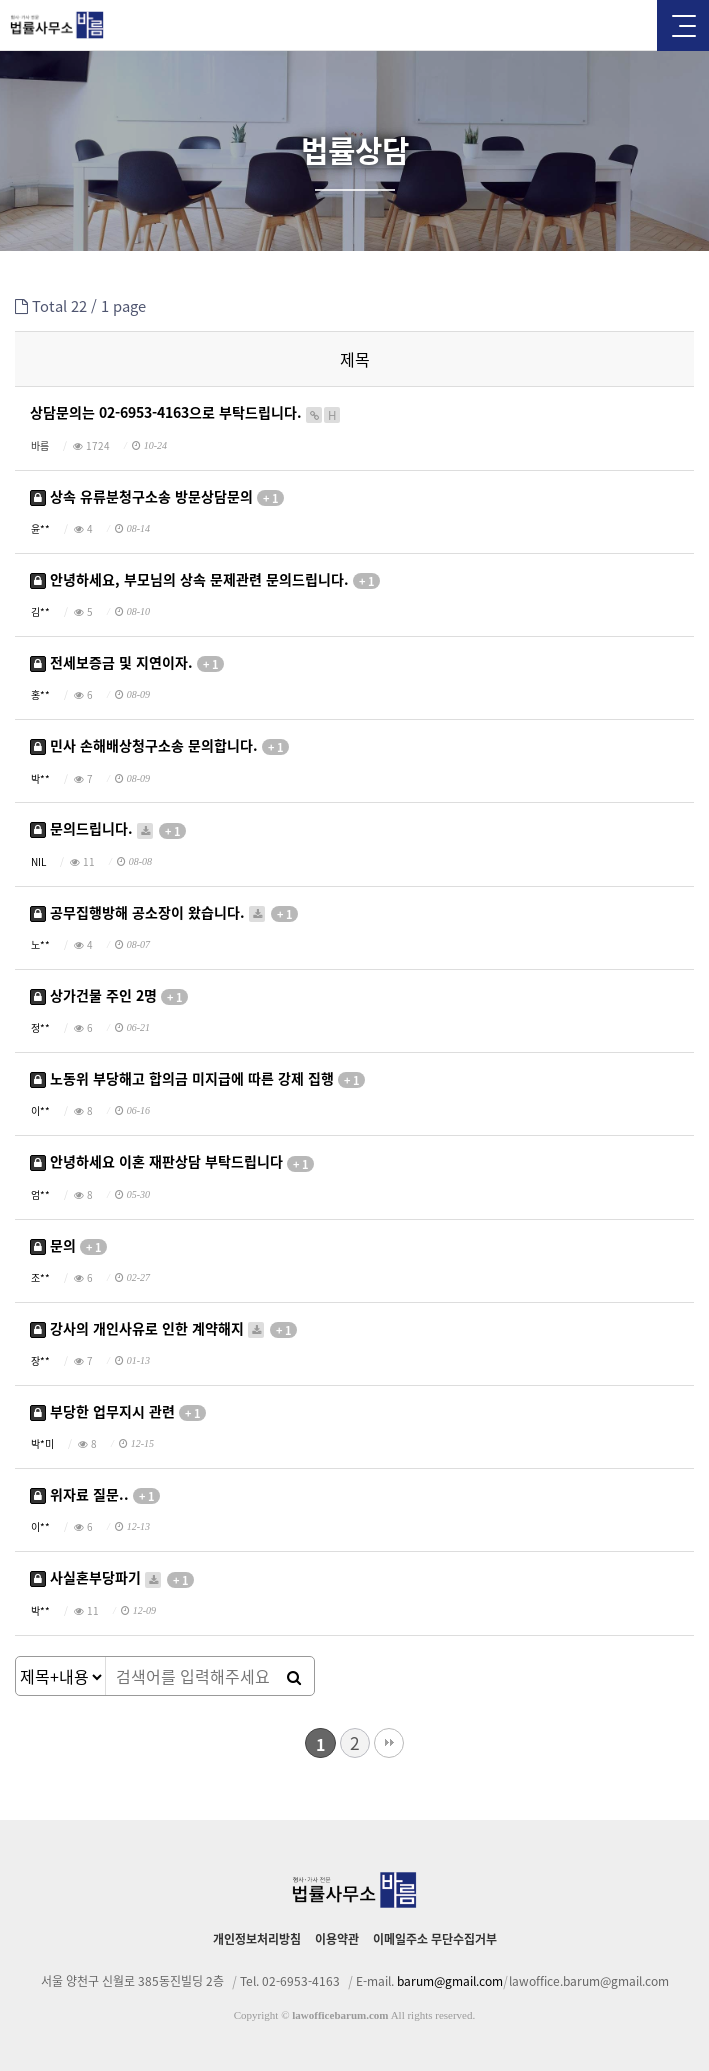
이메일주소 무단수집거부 (435, 1939)
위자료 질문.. (95, 1495)
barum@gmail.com (450, 1981)
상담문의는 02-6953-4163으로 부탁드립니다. (186, 413)
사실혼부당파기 (112, 1578)
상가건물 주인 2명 (109, 995)
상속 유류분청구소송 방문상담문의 (157, 496)
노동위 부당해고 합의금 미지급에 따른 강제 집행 (197, 1079)
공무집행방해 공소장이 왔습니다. (164, 912)
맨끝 (389, 1743)
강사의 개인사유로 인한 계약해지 (163, 1328)
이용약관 (337, 1939)
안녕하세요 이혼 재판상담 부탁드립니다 (172, 1162)
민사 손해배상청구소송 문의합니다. (159, 746)
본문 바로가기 (0, 0)
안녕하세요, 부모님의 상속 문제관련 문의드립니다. (205, 579)
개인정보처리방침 (257, 1939)
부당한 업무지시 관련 (118, 1411)
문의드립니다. (108, 829)
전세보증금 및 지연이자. (127, 663)
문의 (68, 1245)
